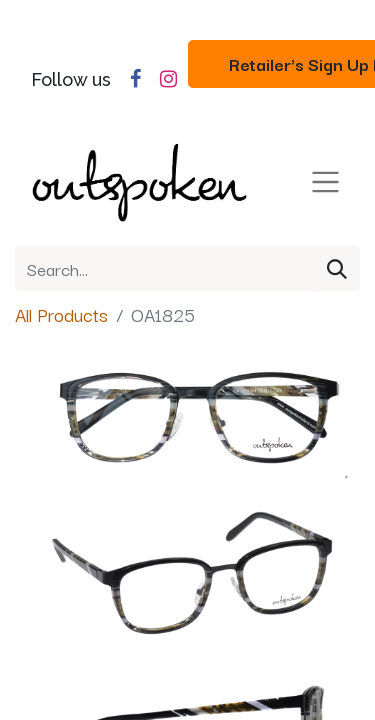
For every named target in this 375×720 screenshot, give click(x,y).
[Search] (337, 268)
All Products (61, 314)
